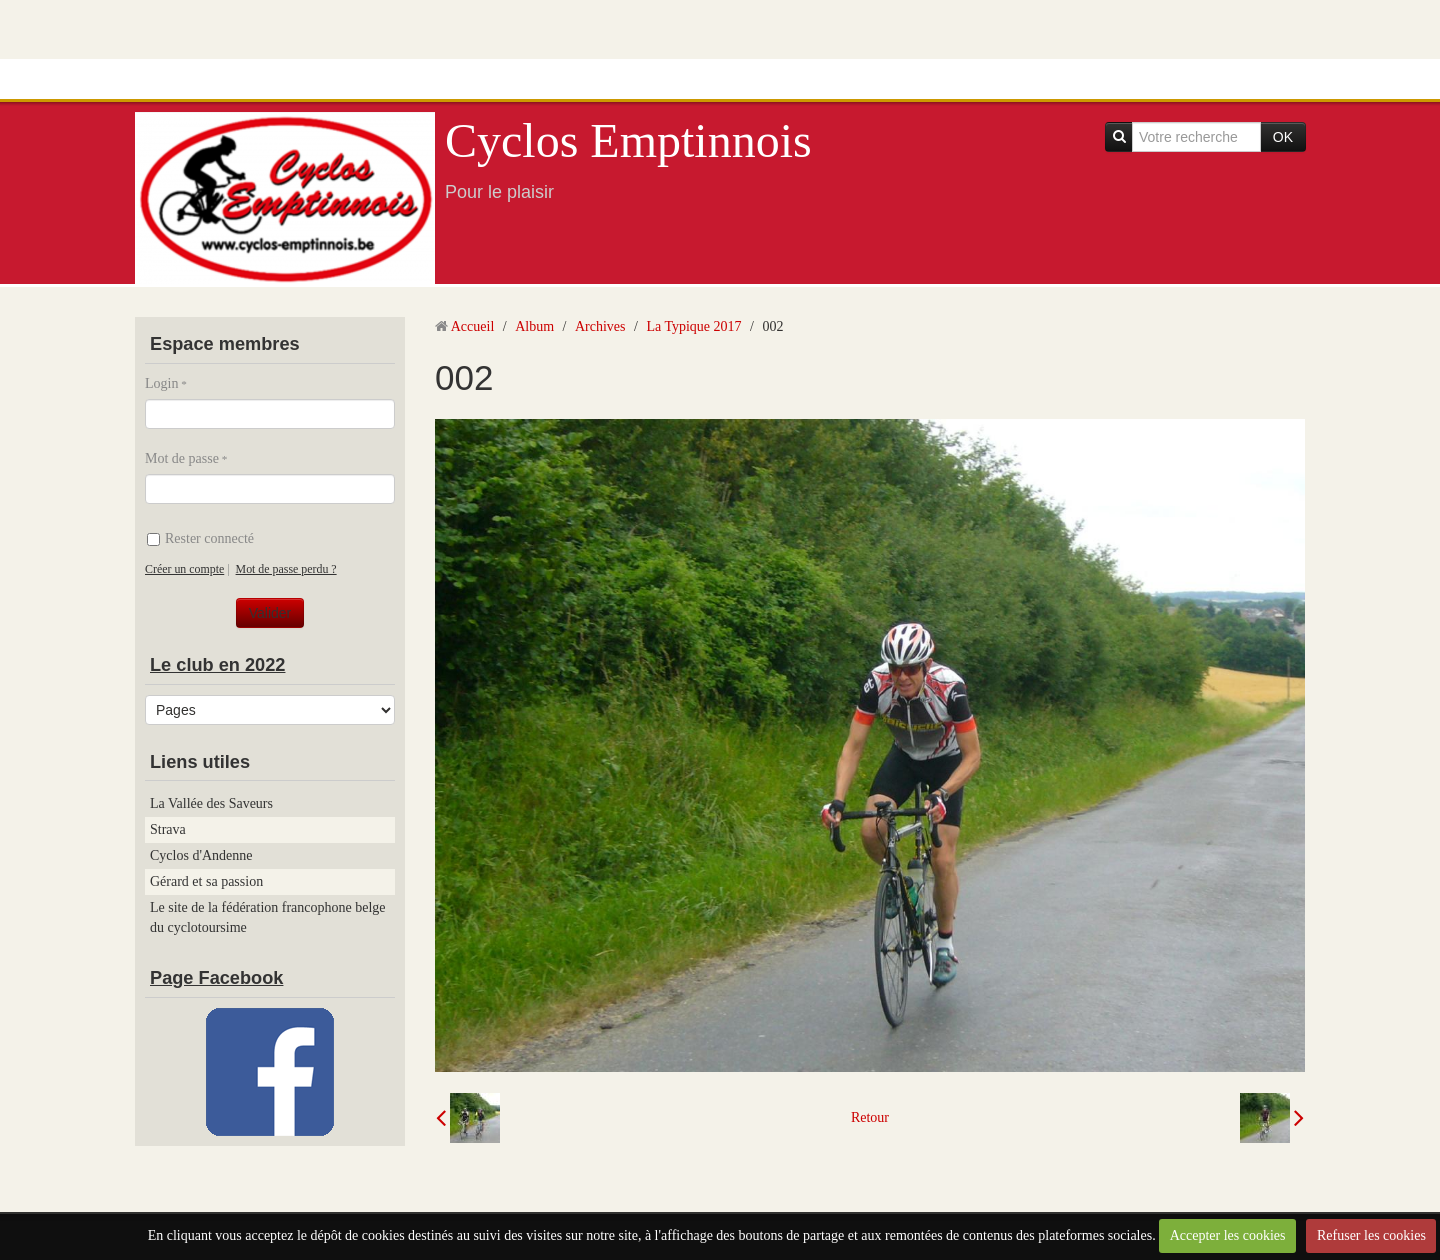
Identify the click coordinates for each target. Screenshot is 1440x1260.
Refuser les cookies (1371, 1235)
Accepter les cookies (1228, 1235)
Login (161, 383)
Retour (870, 1117)
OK (1283, 137)
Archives (600, 326)
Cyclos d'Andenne (201, 855)
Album (534, 326)
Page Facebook (216, 978)
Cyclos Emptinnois (628, 140)
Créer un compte (184, 569)
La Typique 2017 (693, 326)
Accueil (473, 326)
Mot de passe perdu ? (286, 569)
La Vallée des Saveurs (211, 803)
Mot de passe (182, 458)
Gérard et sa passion (206, 881)
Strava (168, 829)
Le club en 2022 (217, 665)
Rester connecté (200, 538)
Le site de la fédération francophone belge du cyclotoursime (268, 917)
